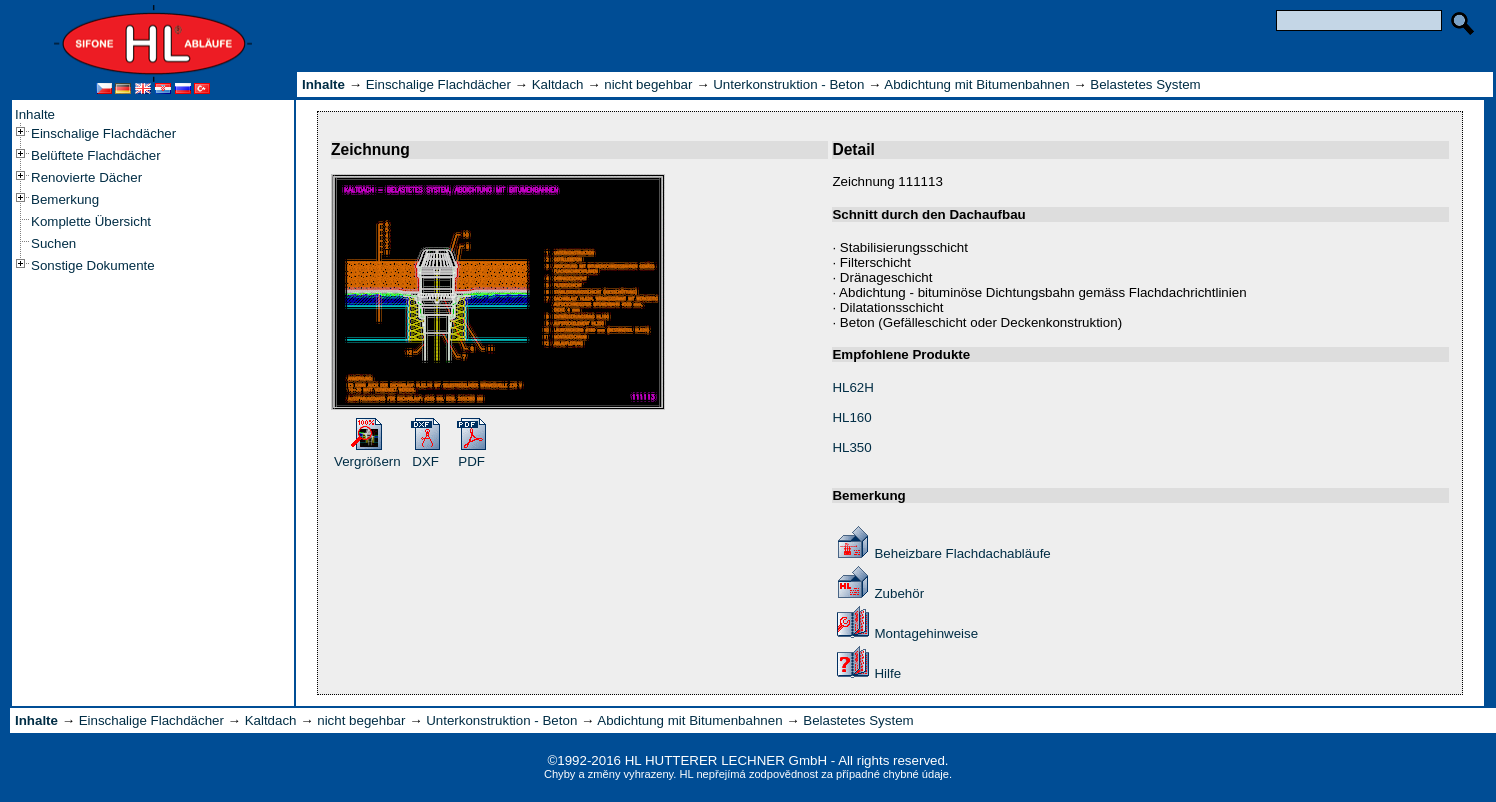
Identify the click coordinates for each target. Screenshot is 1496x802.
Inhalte (35, 114)
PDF (471, 461)
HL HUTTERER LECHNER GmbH (726, 760)
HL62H (853, 387)
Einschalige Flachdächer (103, 133)
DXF (425, 461)
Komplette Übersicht (91, 221)
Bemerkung (65, 199)
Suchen (53, 243)
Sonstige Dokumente (93, 265)
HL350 (851, 447)
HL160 (851, 417)
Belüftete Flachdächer (96, 155)
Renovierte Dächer (86, 177)
